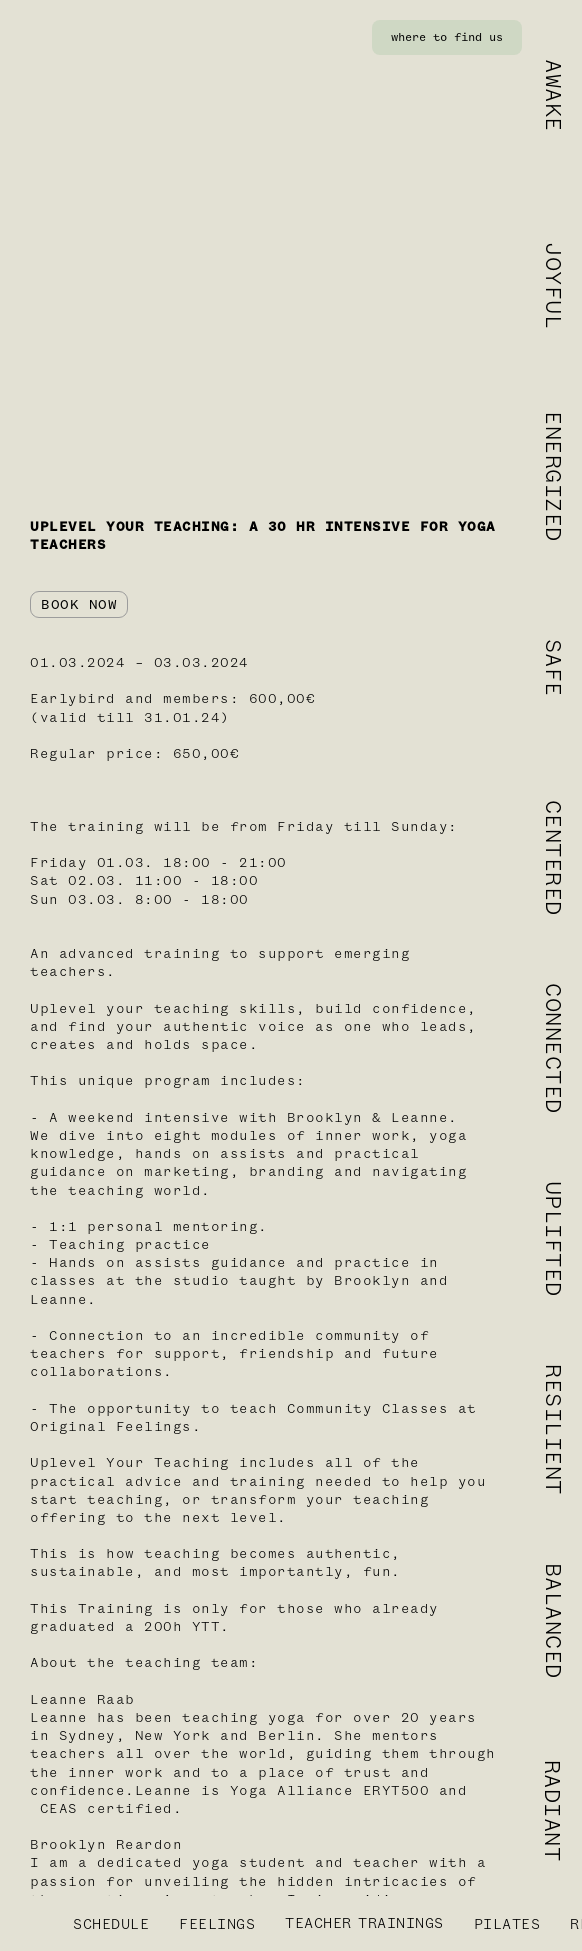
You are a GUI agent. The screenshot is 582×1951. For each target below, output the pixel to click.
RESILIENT (552, 1429)
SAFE (552, 667)
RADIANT (552, 1811)
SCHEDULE (111, 1924)
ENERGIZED (552, 476)
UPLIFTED (552, 1239)
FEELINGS (217, 1924)
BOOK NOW (79, 604)
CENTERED (552, 858)
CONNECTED (552, 1048)
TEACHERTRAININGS (364, 1923)
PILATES (507, 1924)
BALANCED (552, 1620)
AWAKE (552, 95)
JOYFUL (552, 285)
